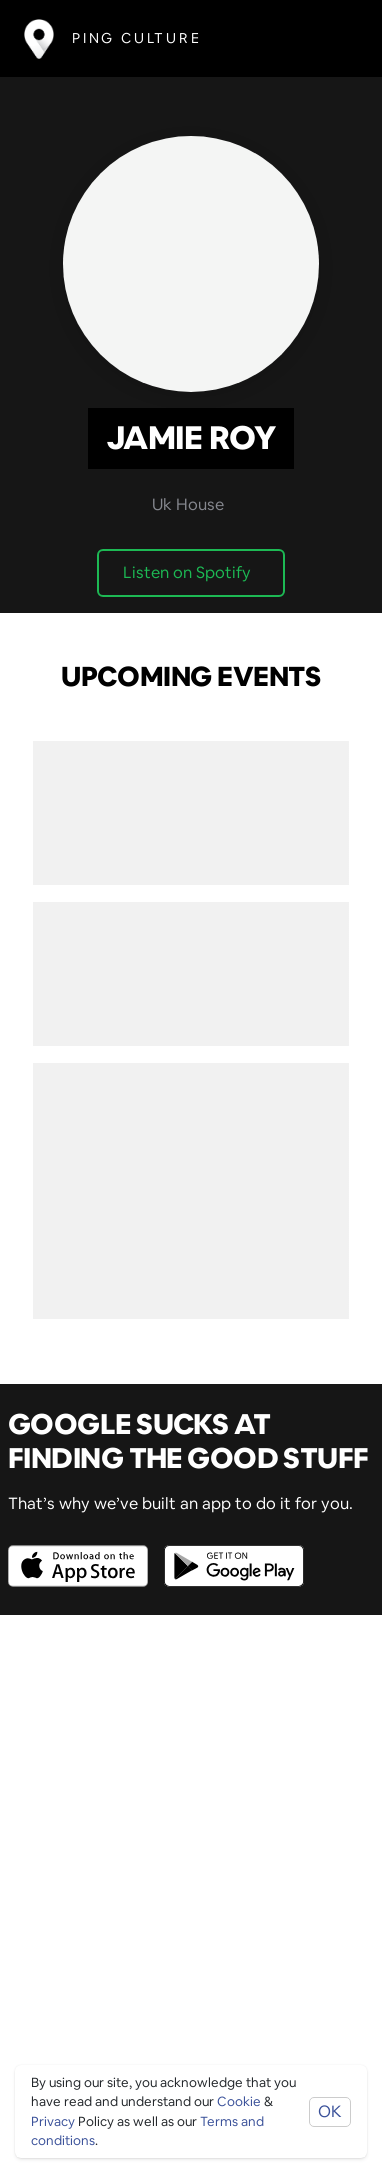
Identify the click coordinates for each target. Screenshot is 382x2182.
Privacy (53, 2121)
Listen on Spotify (187, 572)
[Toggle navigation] (328, 38)
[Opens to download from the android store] (230, 1551)
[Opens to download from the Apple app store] (82, 1551)
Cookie (239, 2101)
